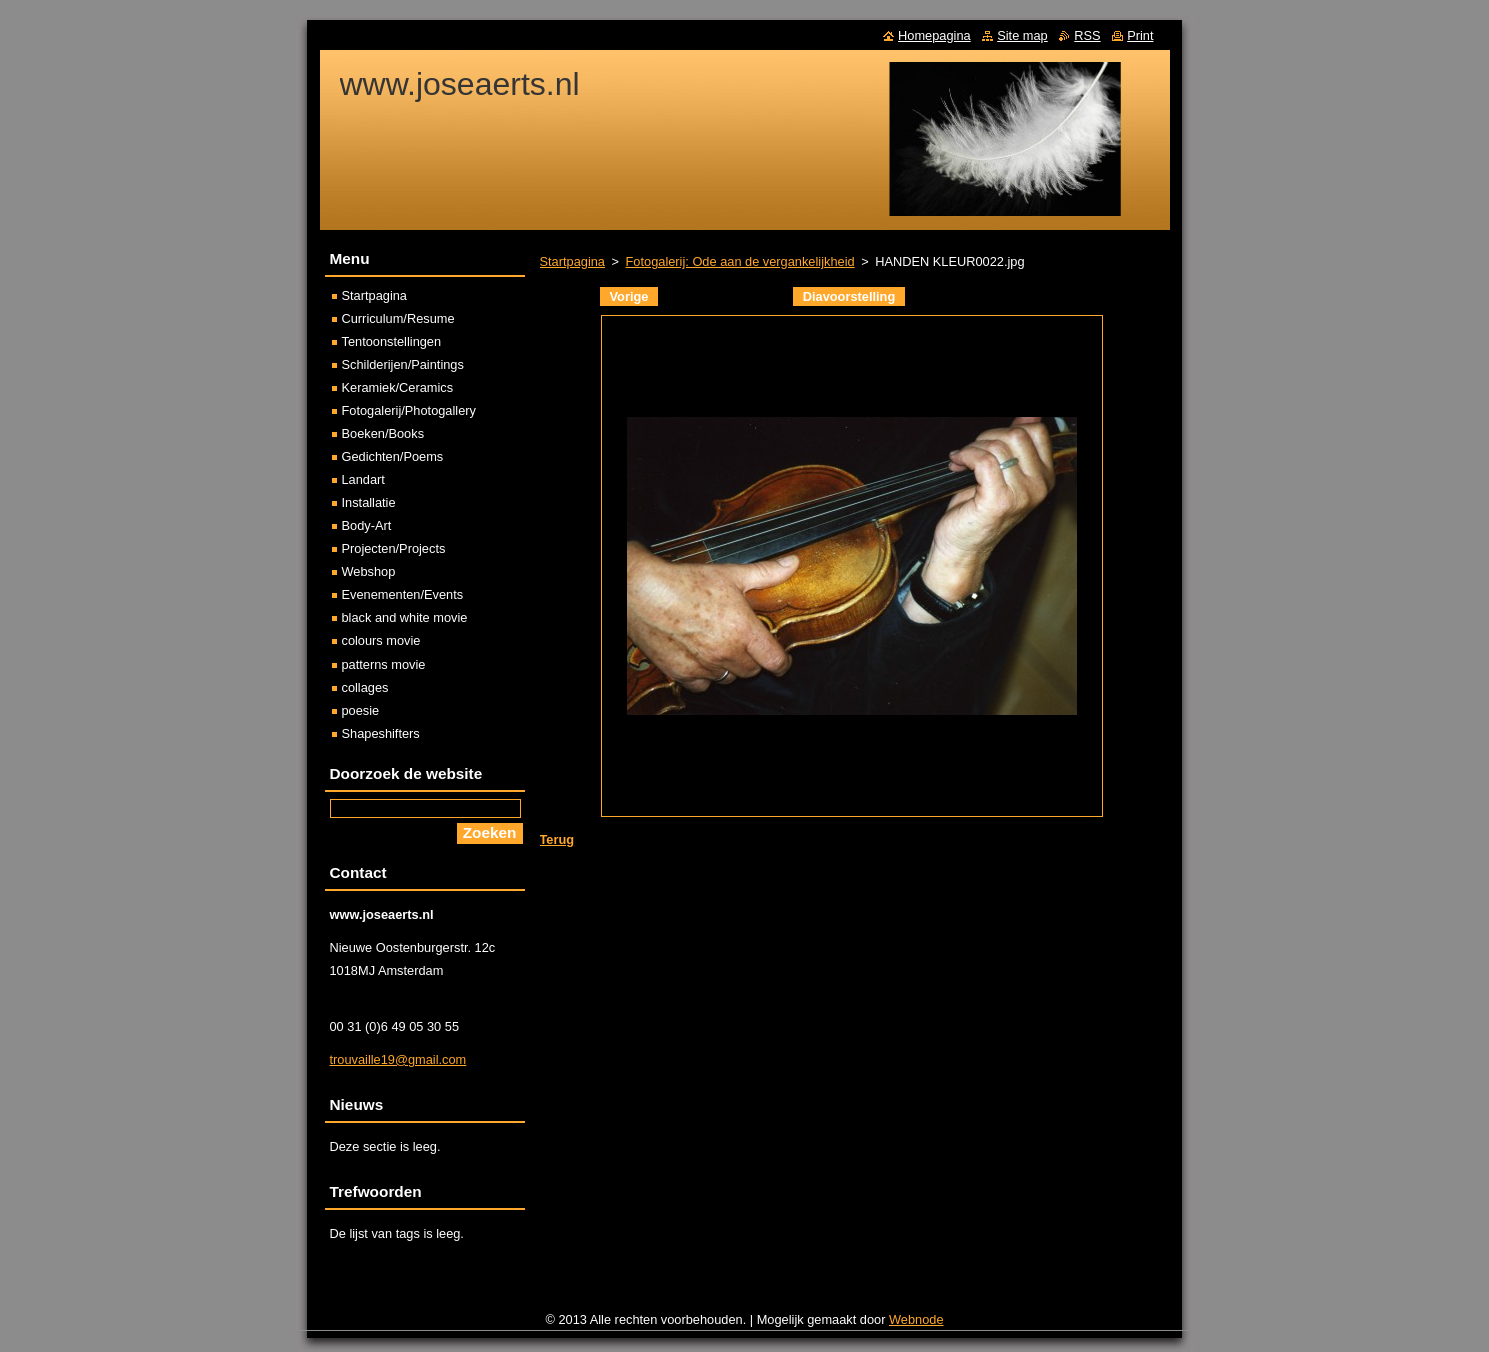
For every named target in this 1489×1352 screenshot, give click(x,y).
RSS (1087, 35)
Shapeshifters (381, 733)
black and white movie (405, 617)
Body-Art (367, 525)
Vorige (629, 296)
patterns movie (384, 664)
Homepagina (934, 35)
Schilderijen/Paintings (403, 364)
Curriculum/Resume (398, 318)
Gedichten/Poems (393, 456)
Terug (557, 839)
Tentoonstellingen (392, 341)
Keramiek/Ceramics (398, 387)
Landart (363, 479)
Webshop (369, 571)
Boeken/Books (383, 433)
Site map (1022, 35)
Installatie (369, 502)
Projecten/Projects (394, 548)
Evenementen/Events (403, 594)
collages (365, 687)
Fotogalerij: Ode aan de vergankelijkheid (740, 261)
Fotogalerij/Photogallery (409, 410)
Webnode (916, 1319)
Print (1140, 35)
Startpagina (572, 261)
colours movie (381, 640)
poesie (361, 710)
